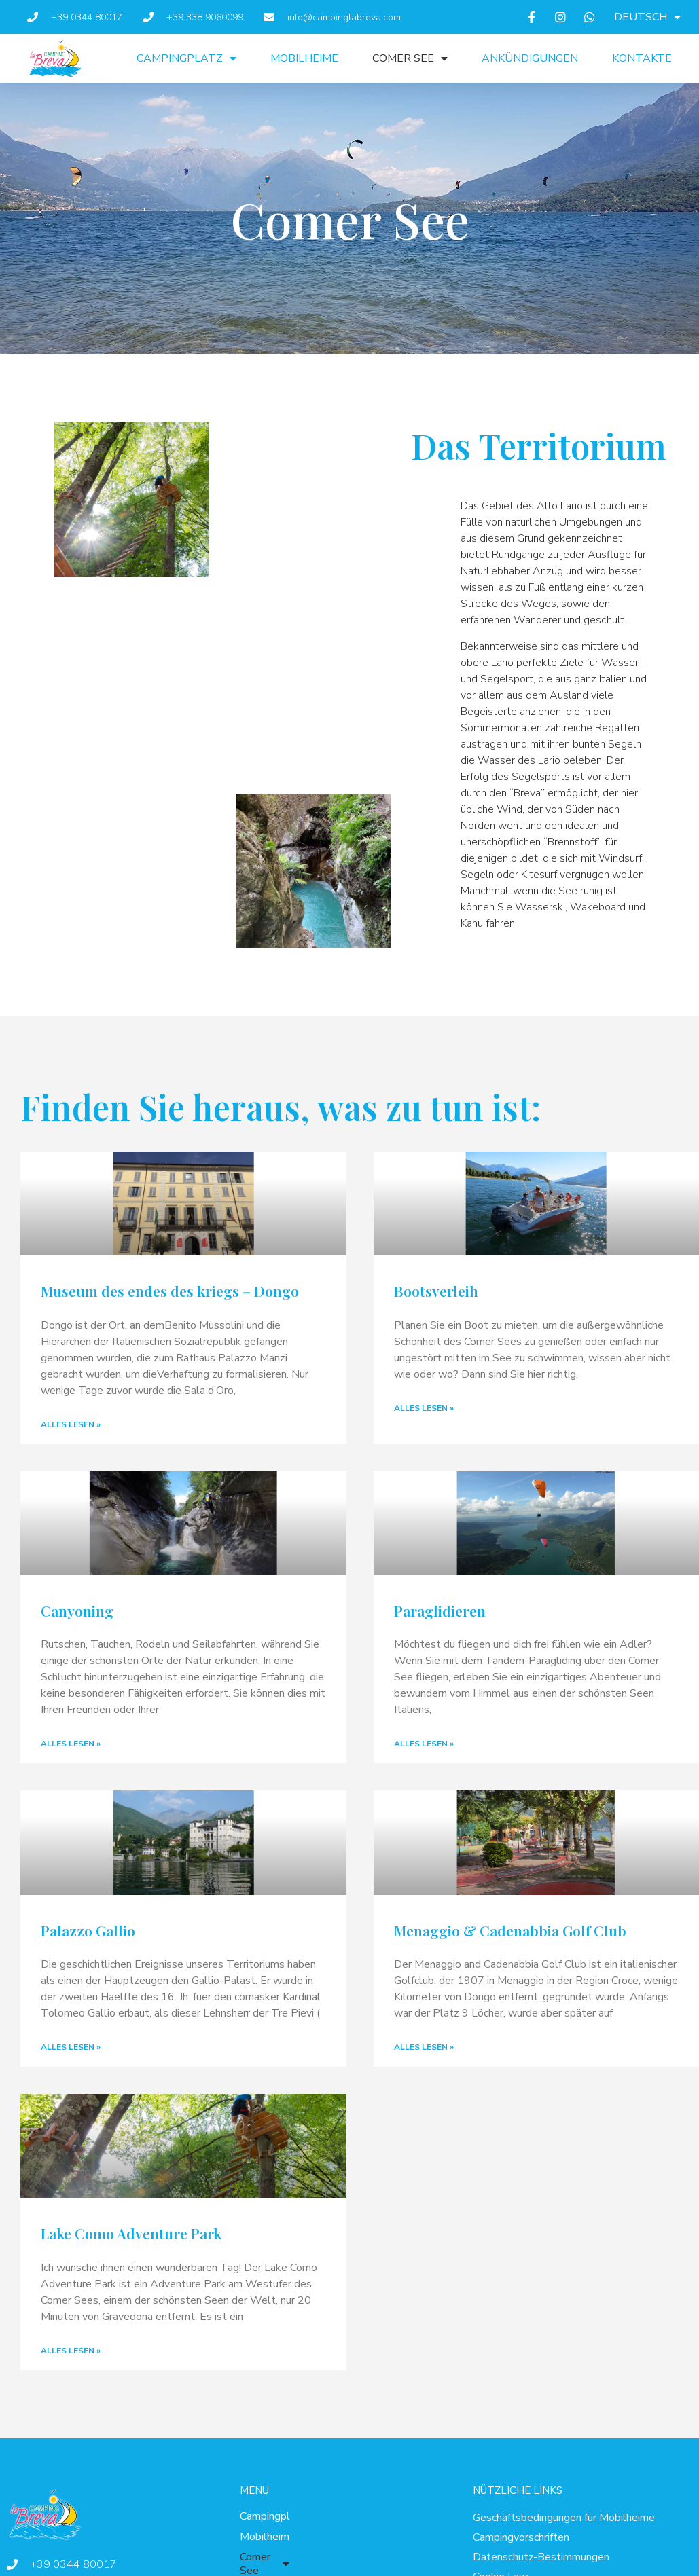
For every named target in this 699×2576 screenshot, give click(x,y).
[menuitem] (647, 17)
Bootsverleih (436, 1290)
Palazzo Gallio (88, 1930)
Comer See (410, 58)
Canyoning (77, 1610)
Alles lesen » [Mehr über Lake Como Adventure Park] (71, 2350)
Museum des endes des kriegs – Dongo (170, 1290)
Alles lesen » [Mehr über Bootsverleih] (424, 1408)
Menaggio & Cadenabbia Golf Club (510, 1930)
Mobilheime (304, 58)
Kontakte (642, 58)
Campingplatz (186, 58)
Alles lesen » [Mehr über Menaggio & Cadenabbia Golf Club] (424, 2047)
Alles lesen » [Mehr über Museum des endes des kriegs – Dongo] (71, 1424)
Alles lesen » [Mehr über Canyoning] (71, 1743)
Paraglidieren (440, 1610)
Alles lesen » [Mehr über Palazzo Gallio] (71, 2047)
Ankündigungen (530, 58)
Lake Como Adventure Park (131, 2233)
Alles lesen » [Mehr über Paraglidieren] (424, 1743)
